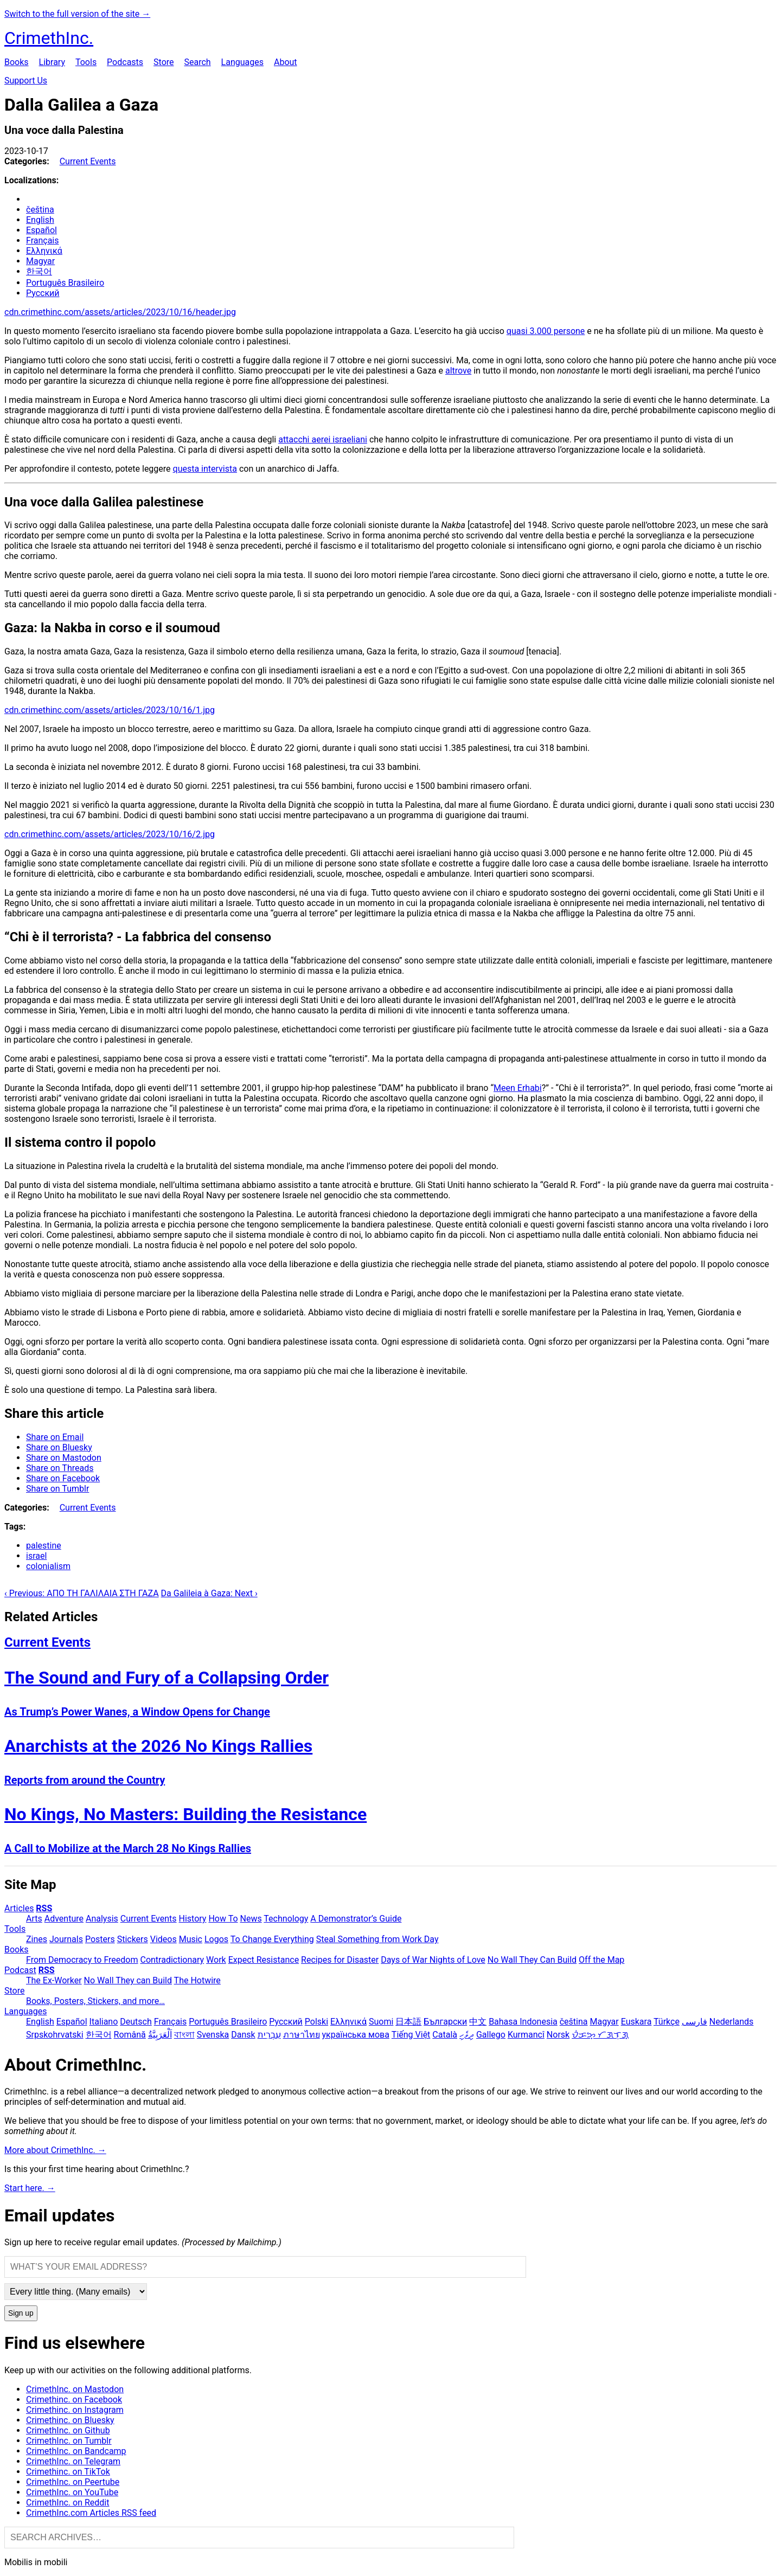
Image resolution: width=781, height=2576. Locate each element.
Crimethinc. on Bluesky (70, 2420)
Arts (34, 1918)
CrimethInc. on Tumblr (69, 2441)
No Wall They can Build (128, 1980)
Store (163, 62)
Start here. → (29, 2188)
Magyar (40, 261)
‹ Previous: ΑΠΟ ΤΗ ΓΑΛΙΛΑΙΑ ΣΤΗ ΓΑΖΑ (81, 1593)
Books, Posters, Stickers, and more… (95, 2001)
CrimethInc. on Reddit (67, 2502)
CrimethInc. (48, 38)
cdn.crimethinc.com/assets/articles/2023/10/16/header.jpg (120, 312)
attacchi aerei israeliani (322, 439)
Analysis (102, 1918)
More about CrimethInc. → (55, 2150)
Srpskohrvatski (55, 2034)
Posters (100, 1939)
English (40, 220)
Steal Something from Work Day (377, 1939)
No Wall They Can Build (532, 1960)
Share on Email (55, 1437)
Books (16, 62)
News (251, 1918)
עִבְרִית (269, 2034)
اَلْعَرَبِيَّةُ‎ (160, 2034)
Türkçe (667, 2021)
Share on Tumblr (57, 1488)
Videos (163, 1939)
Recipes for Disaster (340, 1960)
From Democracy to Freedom (82, 1960)
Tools (86, 62)
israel (36, 1556)
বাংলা (184, 2034)
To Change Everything (272, 1939)
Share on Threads (59, 1468)
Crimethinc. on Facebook (74, 2399)
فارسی (694, 2021)
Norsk (558, 2034)
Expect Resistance (263, 1960)
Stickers (132, 1939)
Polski (316, 2021)
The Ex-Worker (54, 1980)
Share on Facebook (63, 1478)
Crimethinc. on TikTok (68, 2471)
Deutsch (135, 2021)
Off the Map (601, 1960)
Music (190, 1939)
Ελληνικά (44, 251)
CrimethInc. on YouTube (72, 2492)
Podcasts (125, 62)
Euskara (636, 2021)
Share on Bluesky (59, 1447)
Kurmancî (526, 2034)
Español (41, 230)
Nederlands (731, 2021)
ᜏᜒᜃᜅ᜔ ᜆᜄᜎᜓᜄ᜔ (600, 2034)
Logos (216, 1939)
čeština (40, 209)
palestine (43, 1545)
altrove (458, 370)
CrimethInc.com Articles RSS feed (91, 2513)
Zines (36, 1939)
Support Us (25, 80)
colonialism (48, 1566)
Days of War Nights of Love (433, 1960)
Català (444, 2034)
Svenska (213, 2034)
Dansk (243, 2034)
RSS (44, 1908)
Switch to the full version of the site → (77, 14)
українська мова (355, 2034)
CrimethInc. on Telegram (73, 2461)
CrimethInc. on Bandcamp (76, 2451)
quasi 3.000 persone (546, 331)
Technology (286, 1918)
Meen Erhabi (518, 1088)
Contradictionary (172, 1960)
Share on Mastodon (63, 1458)
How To (223, 1918)
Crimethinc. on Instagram (75, 2410)
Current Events (88, 161)
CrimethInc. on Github (68, 2430)
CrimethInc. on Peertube (72, 2482)
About (285, 62)
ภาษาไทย (301, 2034)
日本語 (408, 2021)
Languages (242, 62)
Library (52, 62)
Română (130, 2034)
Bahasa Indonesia (523, 2021)
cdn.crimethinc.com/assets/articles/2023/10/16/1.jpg (109, 710)
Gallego (490, 2034)
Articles (19, 1908)
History (193, 1918)
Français (42, 240)
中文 (477, 2021)
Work (216, 1960)
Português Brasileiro (65, 283)
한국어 (39, 271)
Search (197, 62)
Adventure (64, 1918)
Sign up (21, 2313)
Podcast (20, 1970)
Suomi (381, 2021)
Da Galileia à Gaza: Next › (209, 1593)
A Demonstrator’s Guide (355, 1918)
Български (445, 2021)
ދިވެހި (466, 2034)
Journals (66, 1939)
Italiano (103, 2021)
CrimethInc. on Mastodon (75, 2389)
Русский (43, 293)
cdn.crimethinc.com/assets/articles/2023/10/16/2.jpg (109, 834)
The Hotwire (197, 1980)
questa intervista (205, 469)
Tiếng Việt (411, 2034)
